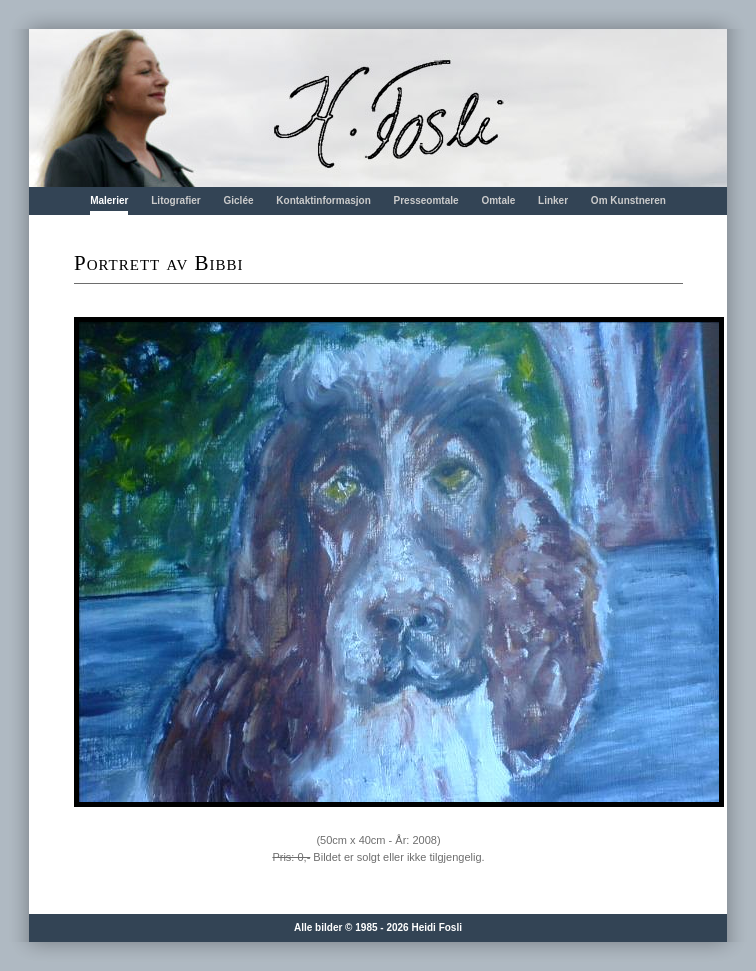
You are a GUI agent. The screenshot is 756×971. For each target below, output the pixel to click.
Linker (553, 200)
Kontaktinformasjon (323, 200)
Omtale (498, 200)
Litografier (175, 200)
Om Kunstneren (628, 200)
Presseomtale (426, 200)
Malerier (109, 200)
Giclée (239, 200)
